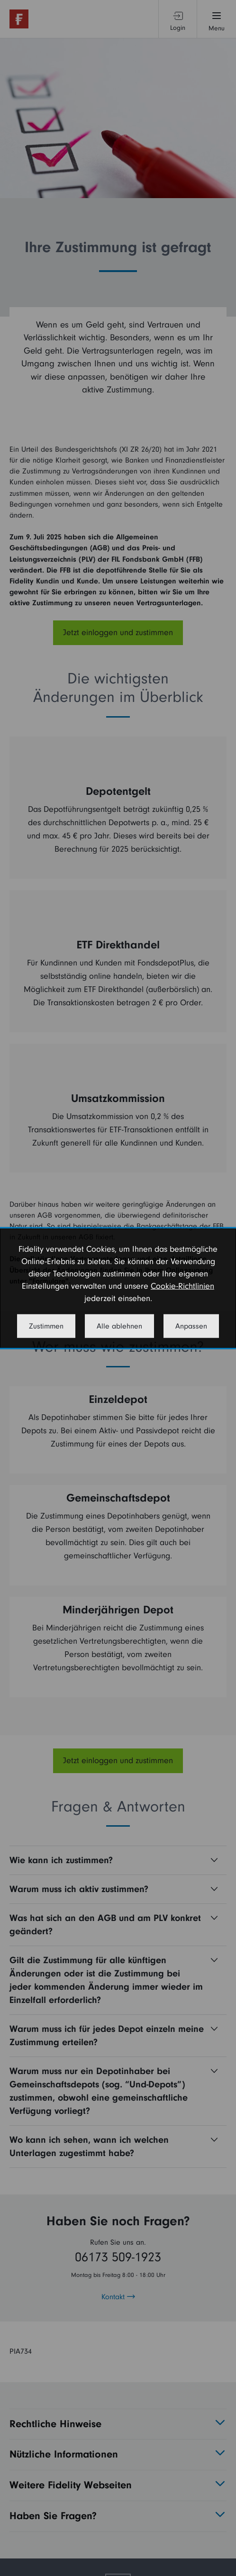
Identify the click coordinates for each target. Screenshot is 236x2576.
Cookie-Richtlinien (182, 1286)
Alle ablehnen (119, 1326)
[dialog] (118, 1287)
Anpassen (191, 1326)
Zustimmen (46, 1326)
